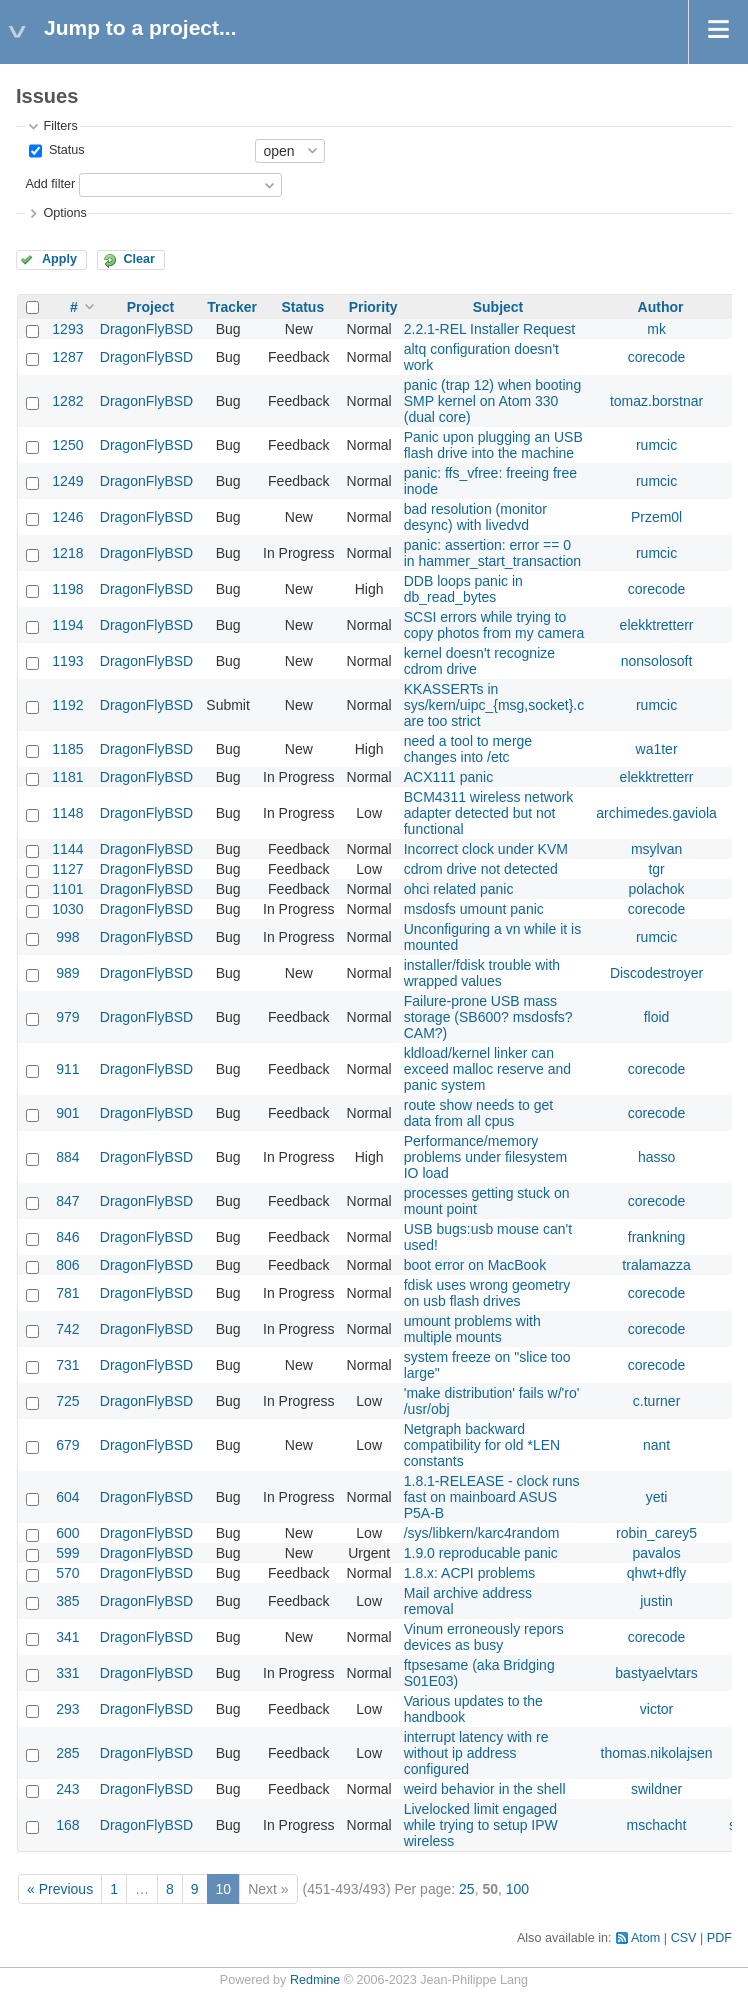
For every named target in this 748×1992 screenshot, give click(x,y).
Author (661, 307)
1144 (67, 849)
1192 (67, 705)
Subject (498, 307)
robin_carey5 (656, 1533)
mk (656, 329)
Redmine (315, 1980)
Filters (60, 126)
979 (67, 1017)
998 (67, 937)
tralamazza (656, 1265)
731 (67, 1365)
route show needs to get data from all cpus (478, 1113)
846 (67, 1237)
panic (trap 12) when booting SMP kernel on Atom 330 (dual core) (492, 401)
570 (67, 1573)
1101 (67, 889)
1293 (67, 329)
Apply (59, 259)
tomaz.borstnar (656, 401)
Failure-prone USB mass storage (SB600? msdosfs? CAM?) (488, 1017)
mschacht (657, 1825)
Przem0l (656, 517)
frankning (657, 1237)
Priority (373, 307)
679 (67, 1445)
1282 (67, 401)
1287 (67, 357)
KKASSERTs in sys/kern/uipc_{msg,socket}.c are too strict (494, 705)
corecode (657, 357)
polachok (657, 889)
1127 (67, 869)
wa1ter (657, 749)
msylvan (656, 849)
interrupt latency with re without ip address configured (476, 1753)
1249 (67, 481)
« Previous (60, 1889)
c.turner (656, 1401)
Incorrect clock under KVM (486, 849)
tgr (656, 869)
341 (67, 1637)
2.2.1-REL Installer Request (489, 329)
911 (67, 1069)
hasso (656, 1157)
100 (517, 1889)
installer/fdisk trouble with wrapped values (482, 973)
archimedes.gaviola (656, 813)
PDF (719, 1938)
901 (67, 1113)
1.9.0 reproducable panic (481, 1553)
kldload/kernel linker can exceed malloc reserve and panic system (487, 1069)
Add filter (50, 184)
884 (67, 1157)
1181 (67, 777)
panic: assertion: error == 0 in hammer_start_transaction (492, 553)
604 (67, 1497)
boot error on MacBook (475, 1265)
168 (67, 1825)
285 (67, 1753)
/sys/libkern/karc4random (482, 1533)
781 (67, 1293)
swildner (656, 1789)
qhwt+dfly (657, 1573)
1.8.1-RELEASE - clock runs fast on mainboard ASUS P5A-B (492, 1497)
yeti (657, 1497)
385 (67, 1601)
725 (67, 1401)
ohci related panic (459, 889)
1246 (67, 517)
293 (67, 1709)
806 (67, 1265)
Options (64, 213)
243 (67, 1789)
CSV (684, 1938)
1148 (67, 813)
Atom (645, 1938)
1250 (67, 445)
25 (467, 1889)
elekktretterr (657, 625)
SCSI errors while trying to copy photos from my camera (494, 625)
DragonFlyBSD (146, 329)
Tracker (232, 307)
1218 (67, 553)
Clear (139, 259)
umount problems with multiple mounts (472, 1329)
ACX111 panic (449, 777)
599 (67, 1553)
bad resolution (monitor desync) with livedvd (475, 517)
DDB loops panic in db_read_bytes (463, 589)
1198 (67, 589)
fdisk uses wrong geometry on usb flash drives (487, 1293)
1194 (67, 625)
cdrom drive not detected (481, 869)
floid (657, 1017)
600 (67, 1533)
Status (64, 150)
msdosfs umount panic (474, 909)
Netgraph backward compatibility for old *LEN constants (482, 1445)
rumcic (656, 445)
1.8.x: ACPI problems (470, 1573)
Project (150, 307)
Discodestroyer (656, 973)
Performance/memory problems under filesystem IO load (485, 1157)
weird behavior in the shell (485, 1789)
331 (67, 1673)
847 (67, 1201)
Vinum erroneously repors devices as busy (484, 1637)
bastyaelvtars (656, 1673)
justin (656, 1601)
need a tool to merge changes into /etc (468, 749)
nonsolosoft (657, 661)
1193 (67, 661)
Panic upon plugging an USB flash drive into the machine (493, 445)
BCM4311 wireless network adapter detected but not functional (489, 813)
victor (656, 1709)
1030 (67, 909)
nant (656, 1445)
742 (67, 1329)
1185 (67, 749)
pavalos (656, 1553)
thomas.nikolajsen (657, 1753)
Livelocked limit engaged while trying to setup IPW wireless (481, 1825)
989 (67, 973)
